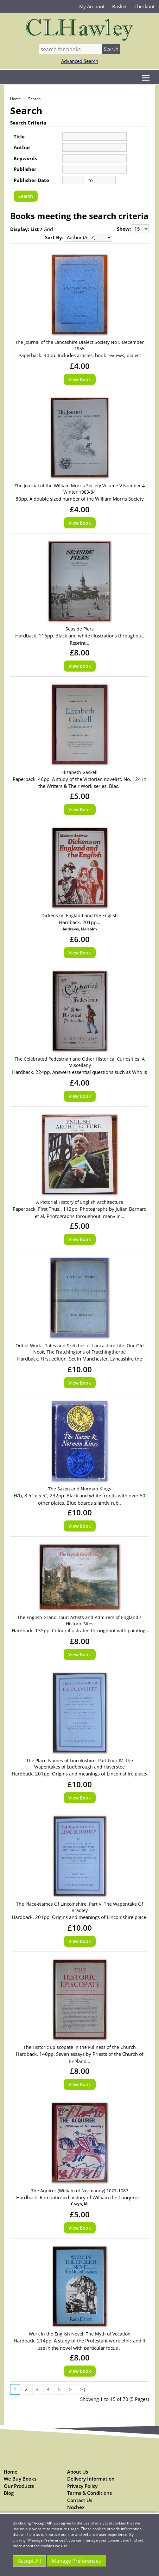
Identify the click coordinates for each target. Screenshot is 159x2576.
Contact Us (79, 2500)
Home (15, 98)
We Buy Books (20, 2479)
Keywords (25, 158)
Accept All (29, 2560)
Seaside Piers (80, 629)
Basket (119, 6)
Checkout (144, 6)
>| (83, 2389)
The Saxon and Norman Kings (79, 1489)
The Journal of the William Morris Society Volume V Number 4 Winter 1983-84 (80, 489)
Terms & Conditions (89, 2493)
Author (22, 147)
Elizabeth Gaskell (79, 772)
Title (19, 136)
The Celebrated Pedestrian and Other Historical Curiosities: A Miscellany (80, 1062)
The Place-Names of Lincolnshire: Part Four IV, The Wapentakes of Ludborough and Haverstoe (79, 1763)
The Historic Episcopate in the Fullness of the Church (79, 2047)
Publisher (25, 169)
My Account (92, 6)
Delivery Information (91, 2479)
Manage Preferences (76, 2560)
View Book (79, 379)
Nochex (76, 2507)
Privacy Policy (82, 2486)
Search (34, 98)
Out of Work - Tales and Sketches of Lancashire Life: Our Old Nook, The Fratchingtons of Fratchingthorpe (80, 1349)
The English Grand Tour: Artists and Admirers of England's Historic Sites (79, 1620)
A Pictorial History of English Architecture (79, 1202)
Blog (9, 2493)
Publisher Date (31, 180)
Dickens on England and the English (79, 915)
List (34, 229)
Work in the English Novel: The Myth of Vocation (79, 2334)
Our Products (19, 2486)
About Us (77, 2472)
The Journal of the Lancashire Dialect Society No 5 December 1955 (79, 345)
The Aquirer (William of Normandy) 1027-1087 (79, 2191)
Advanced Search (79, 61)
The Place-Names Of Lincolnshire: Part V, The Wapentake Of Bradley (79, 1907)
